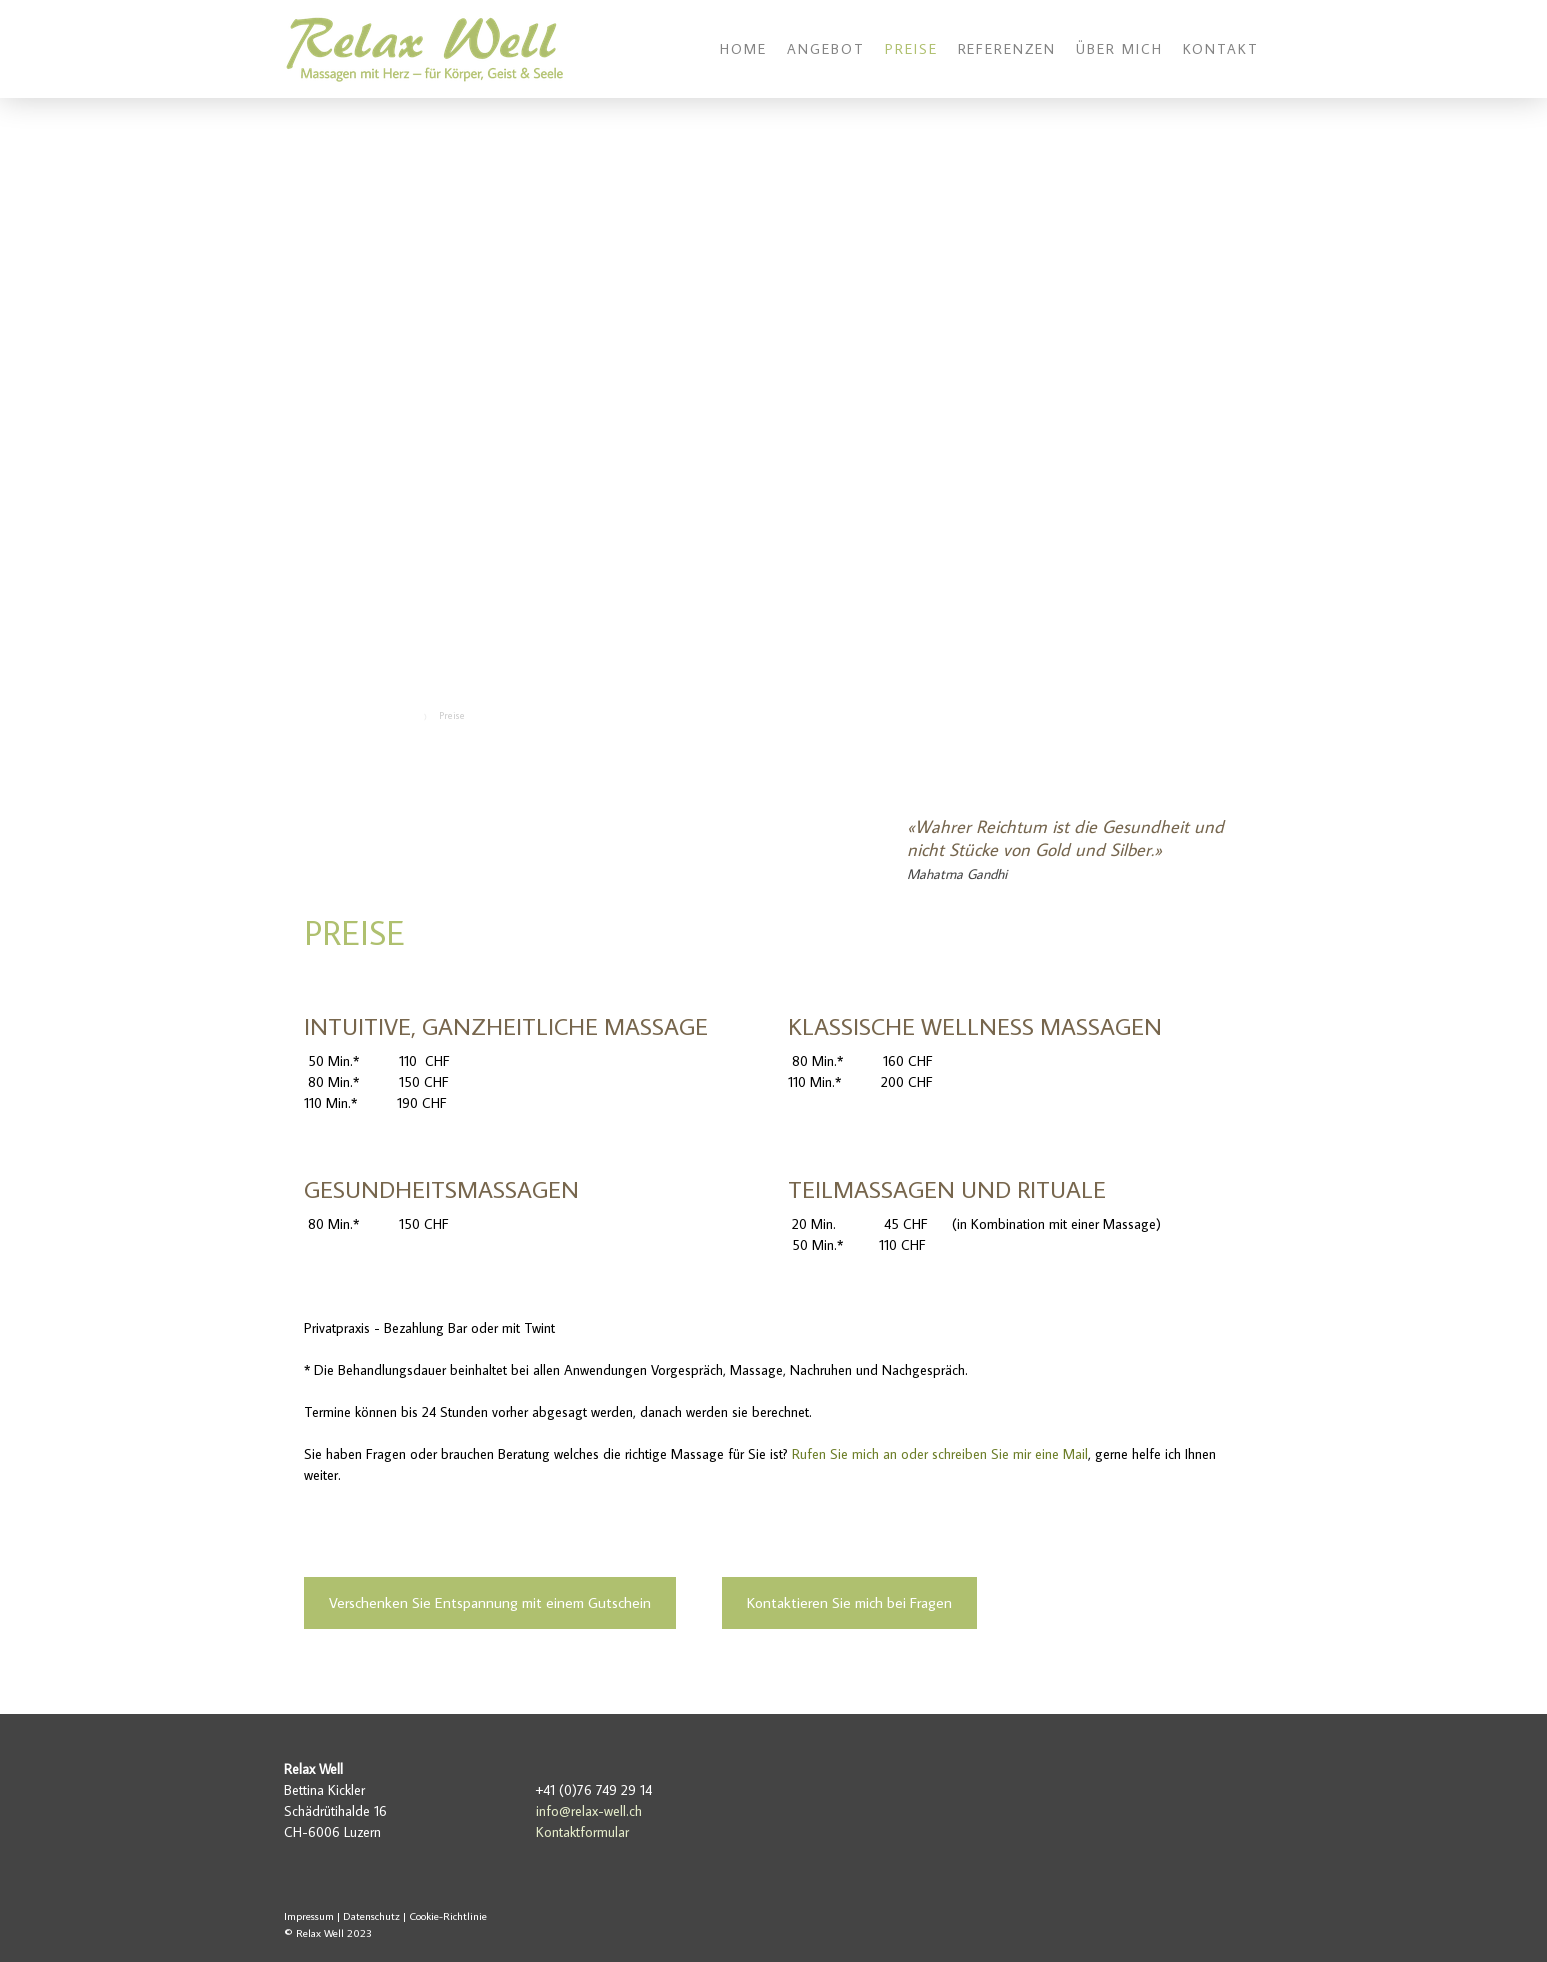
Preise (911, 49)
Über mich (1119, 49)
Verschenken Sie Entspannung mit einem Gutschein (490, 1602)
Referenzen (1007, 49)
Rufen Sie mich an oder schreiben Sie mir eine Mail (940, 1454)
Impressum (309, 1915)
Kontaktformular (582, 1832)
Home (743, 49)
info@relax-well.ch (589, 1811)
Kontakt (1221, 49)
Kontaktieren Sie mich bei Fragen (849, 1602)
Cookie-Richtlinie (448, 1915)
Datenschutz (371, 1915)
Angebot (826, 49)
